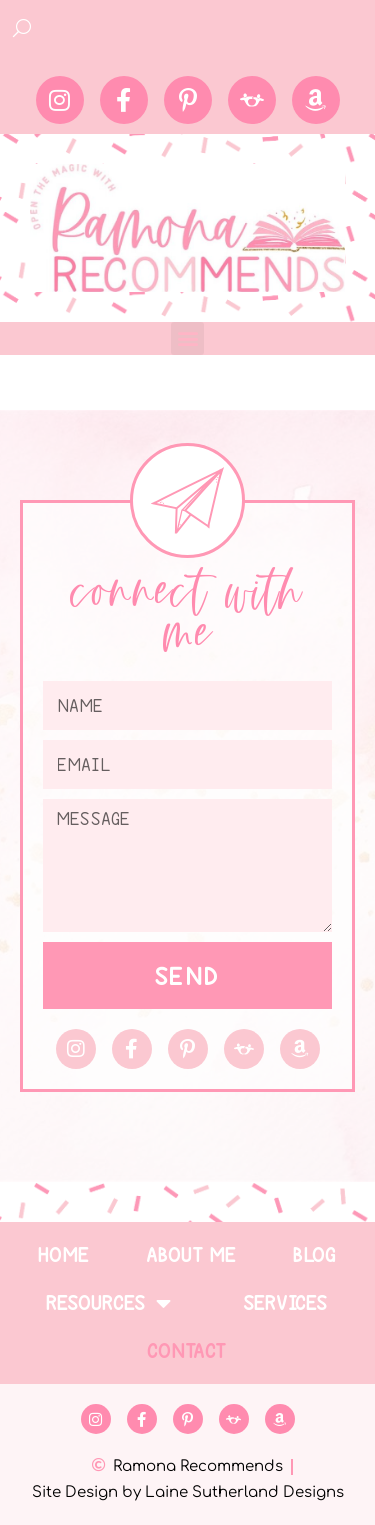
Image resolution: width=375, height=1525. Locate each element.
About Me (192, 1255)
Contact (187, 1351)
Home (64, 1255)
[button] (187, 338)
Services (286, 1303)
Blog (315, 1255)
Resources (109, 1303)
